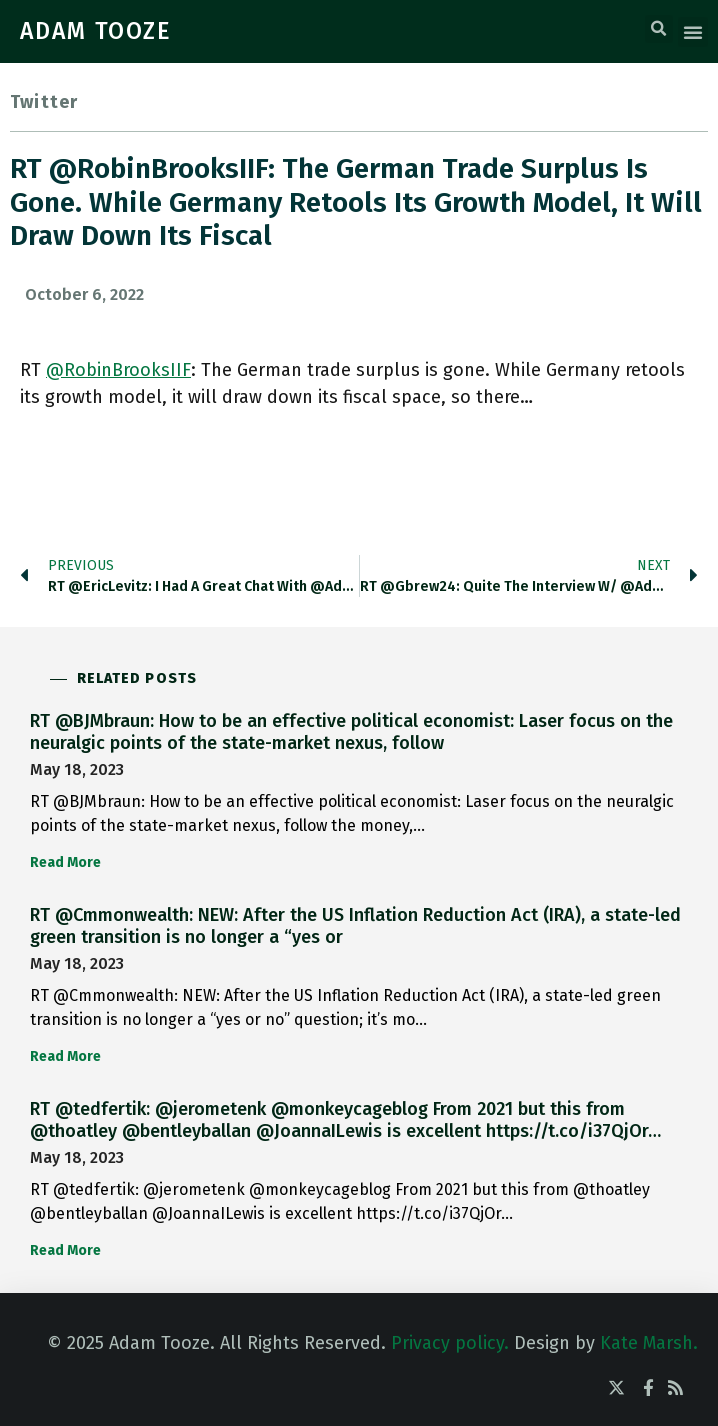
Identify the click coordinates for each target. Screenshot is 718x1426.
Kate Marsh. (649, 1343)
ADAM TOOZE (96, 31)
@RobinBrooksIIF (118, 370)
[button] (659, 29)
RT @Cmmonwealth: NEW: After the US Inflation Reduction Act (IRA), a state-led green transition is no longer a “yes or (355, 926)
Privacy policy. (450, 1343)
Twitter (44, 102)
